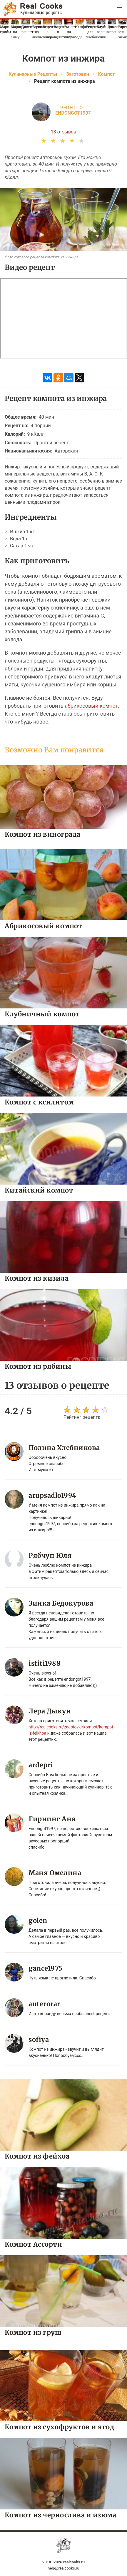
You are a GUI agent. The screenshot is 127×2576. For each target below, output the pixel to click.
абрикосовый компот (91, 706)
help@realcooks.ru (63, 2568)
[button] (119, 7)
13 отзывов (63, 132)
